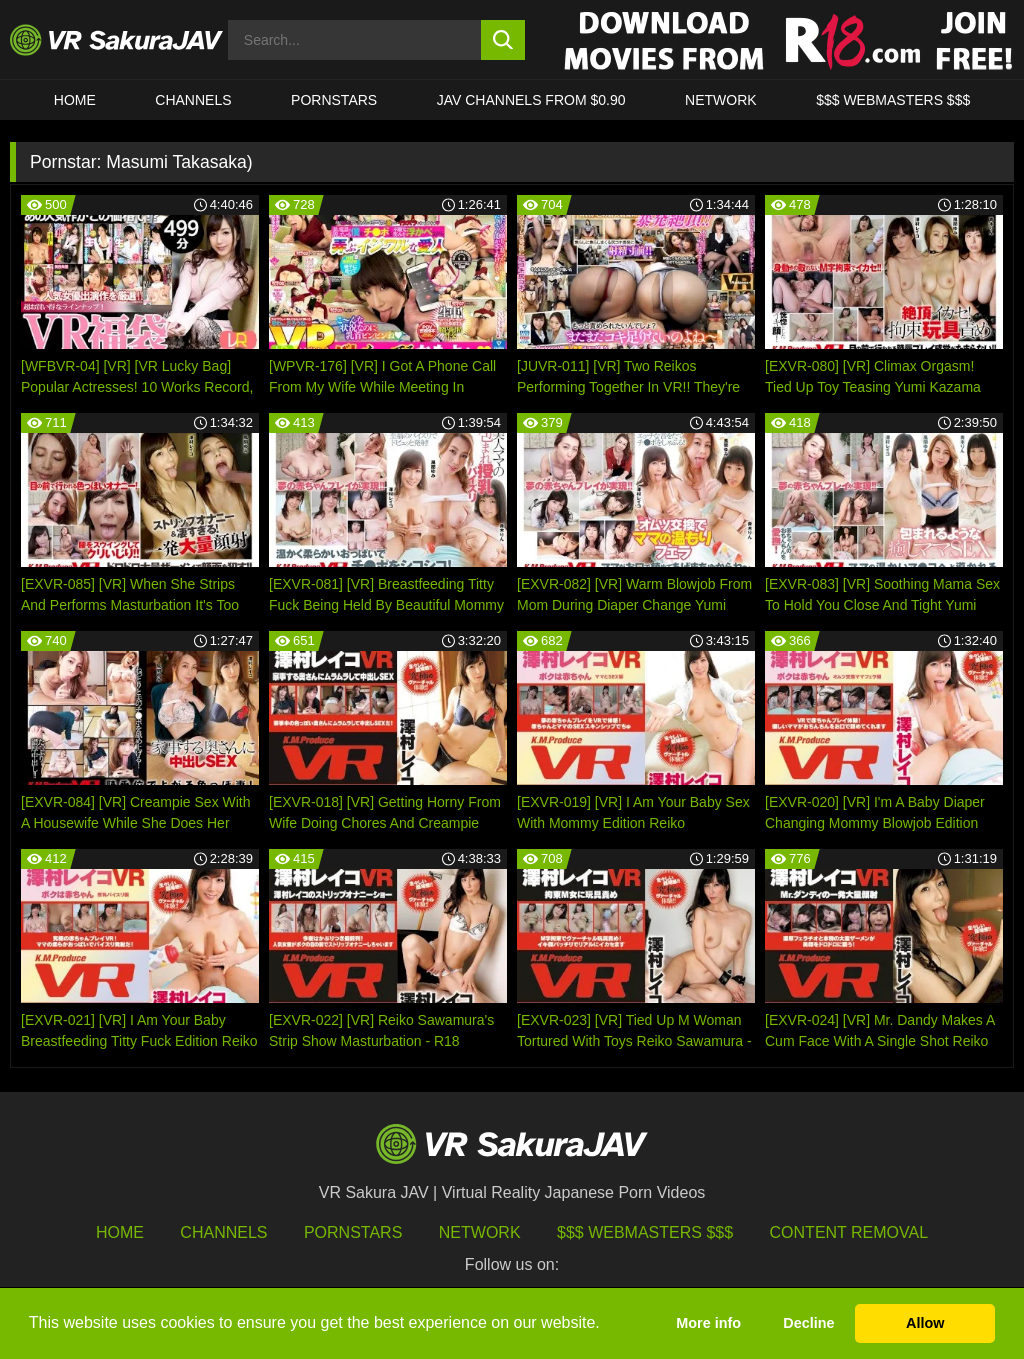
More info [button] (708, 1323)
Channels (193, 100)
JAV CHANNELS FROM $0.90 (531, 100)
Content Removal (849, 1232)
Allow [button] (925, 1323)
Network (721, 100)
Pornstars (334, 100)
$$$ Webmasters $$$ (645, 1232)
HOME (75, 100)
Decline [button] (808, 1323)
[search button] (503, 40)
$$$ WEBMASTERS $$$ (893, 100)
